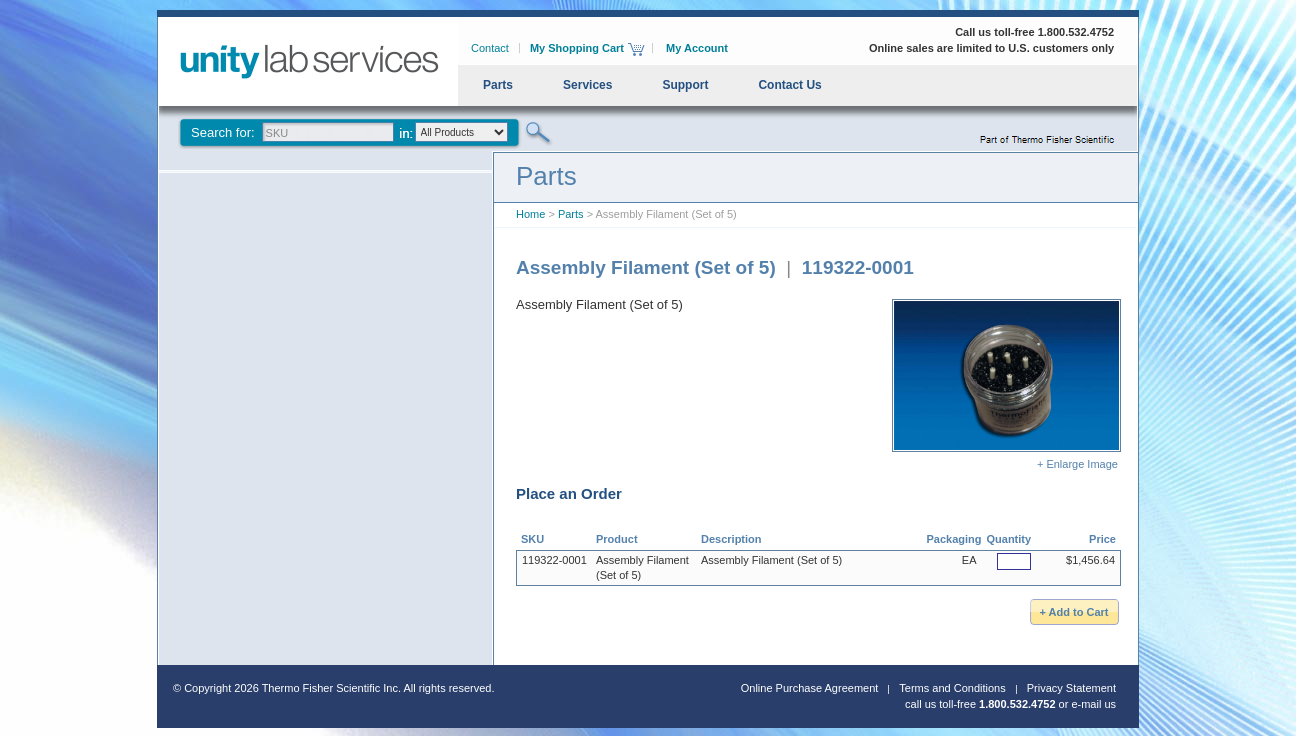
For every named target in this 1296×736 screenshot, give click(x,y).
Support (685, 85)
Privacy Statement (1071, 688)
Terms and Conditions (952, 688)
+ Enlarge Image (1006, 384)
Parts (498, 85)
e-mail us (1093, 704)
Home (530, 214)
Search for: (223, 132)
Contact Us (789, 85)
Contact (490, 48)
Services (587, 85)
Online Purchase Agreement (810, 688)
